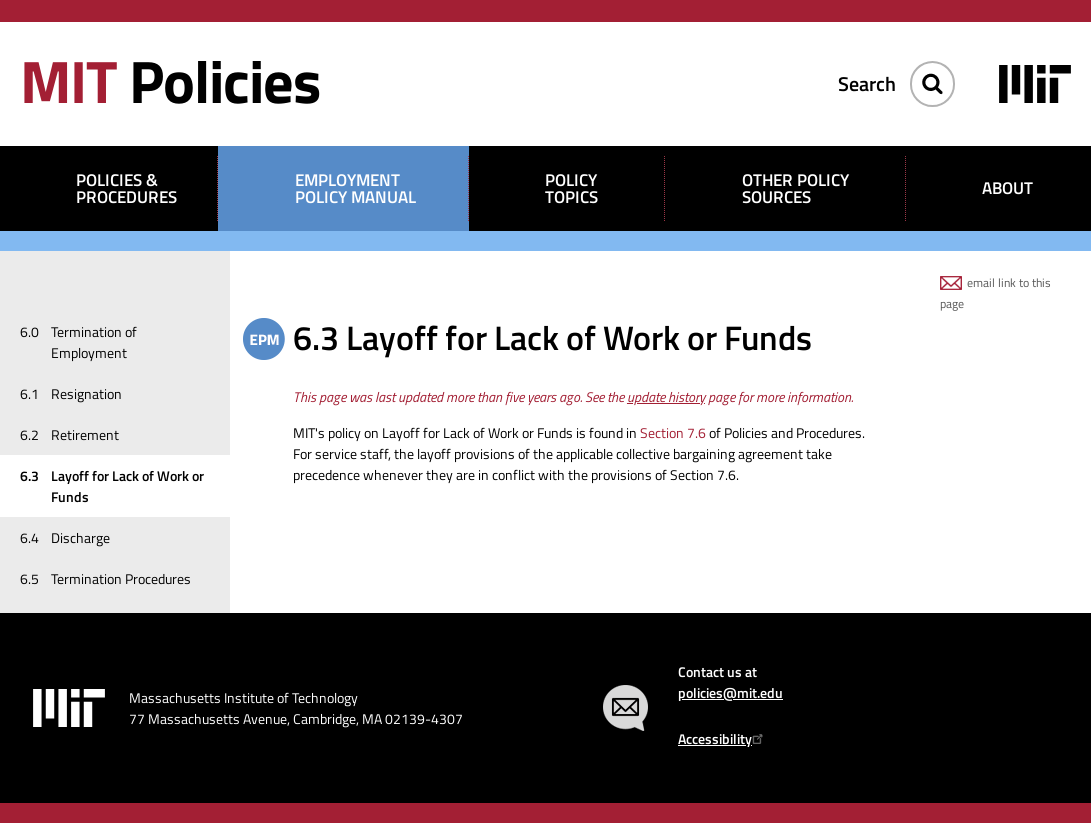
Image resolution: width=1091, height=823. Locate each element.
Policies (170, 80)
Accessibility (723, 738)
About (1007, 188)
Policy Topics (571, 188)
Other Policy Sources (795, 188)
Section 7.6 (673, 432)
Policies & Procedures (126, 188)
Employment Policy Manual (355, 188)
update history (666, 396)
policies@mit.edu (730, 692)
